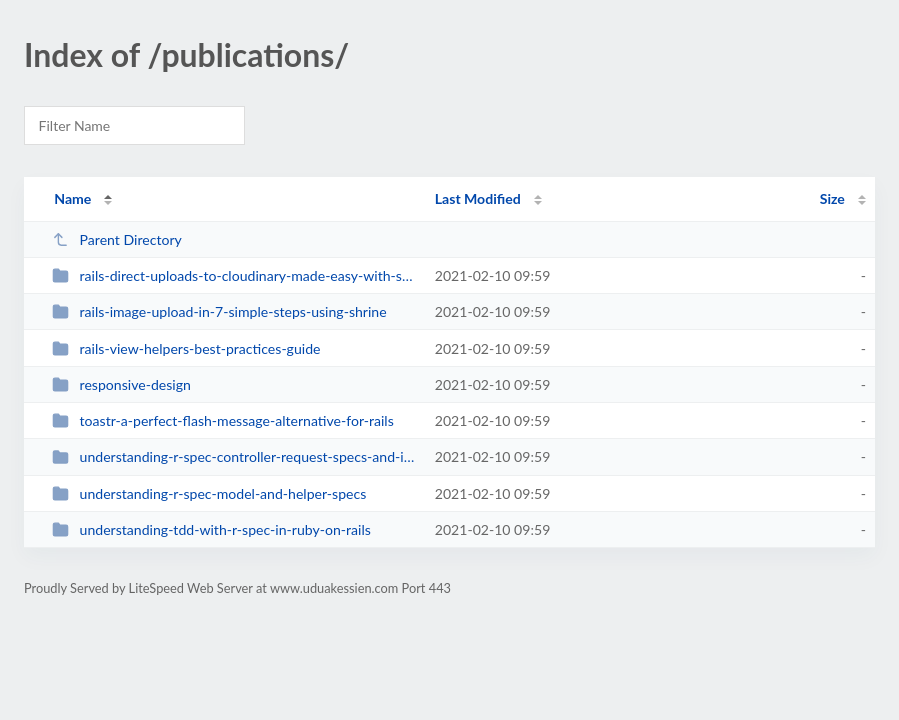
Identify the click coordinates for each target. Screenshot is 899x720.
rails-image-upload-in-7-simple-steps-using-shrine (219, 311)
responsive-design (121, 384)
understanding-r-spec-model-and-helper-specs (209, 493)
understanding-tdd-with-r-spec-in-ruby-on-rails (211, 529)
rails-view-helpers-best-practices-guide (186, 348)
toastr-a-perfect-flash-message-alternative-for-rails (223, 420)
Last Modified (478, 198)
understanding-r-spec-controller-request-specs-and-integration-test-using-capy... (234, 456)
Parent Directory (117, 239)
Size (832, 198)
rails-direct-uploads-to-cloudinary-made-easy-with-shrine (234, 275)
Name (72, 198)
